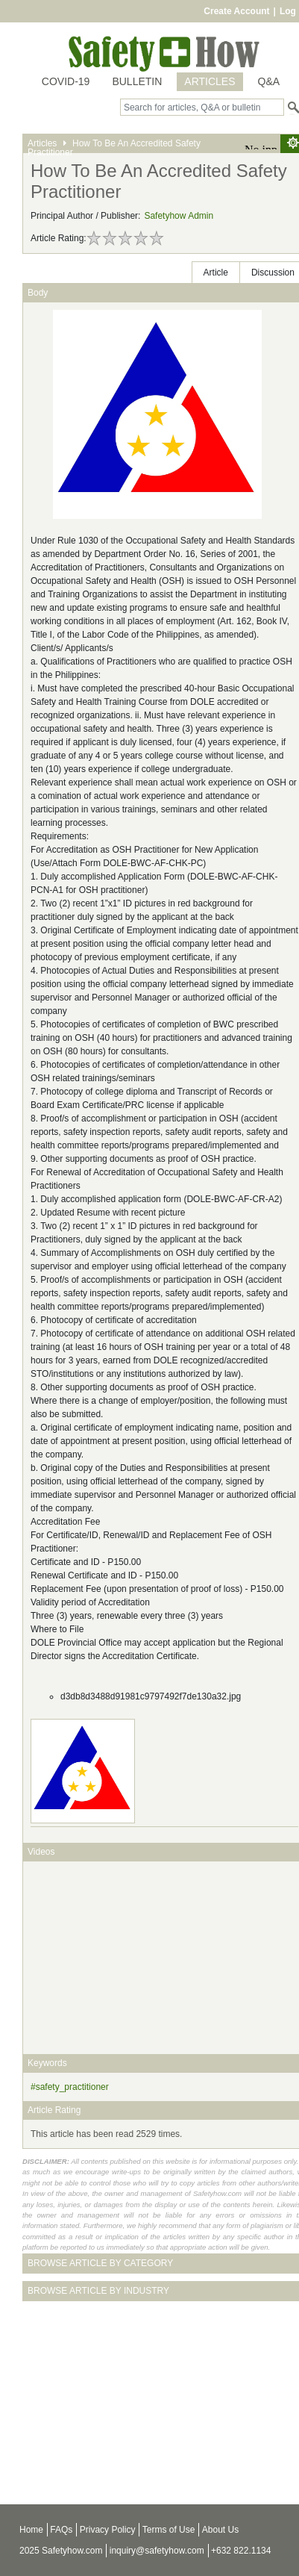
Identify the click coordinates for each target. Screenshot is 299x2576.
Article (216, 272)
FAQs (61, 2529)
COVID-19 (66, 81)
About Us (220, 2529)
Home (31, 2529)
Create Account (236, 11)
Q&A (269, 81)
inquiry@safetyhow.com (157, 2550)
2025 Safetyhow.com (60, 2550)
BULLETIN (137, 81)
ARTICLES (209, 81)
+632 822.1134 (241, 2550)
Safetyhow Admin (178, 216)
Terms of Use (168, 2529)
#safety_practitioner (70, 2087)
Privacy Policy (108, 2529)
